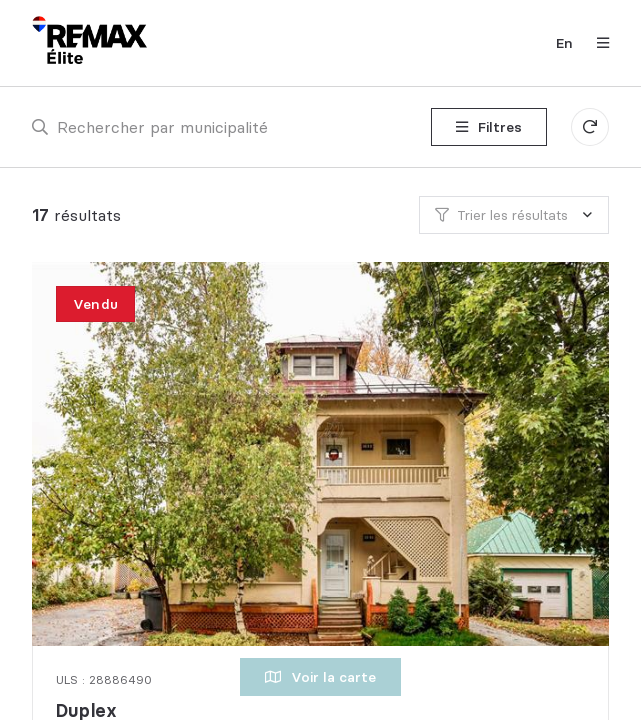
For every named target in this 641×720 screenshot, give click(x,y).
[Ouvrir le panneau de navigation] (597, 43)
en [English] (564, 43)
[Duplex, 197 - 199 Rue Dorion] (323, 454)
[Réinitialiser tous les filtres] (590, 127)
